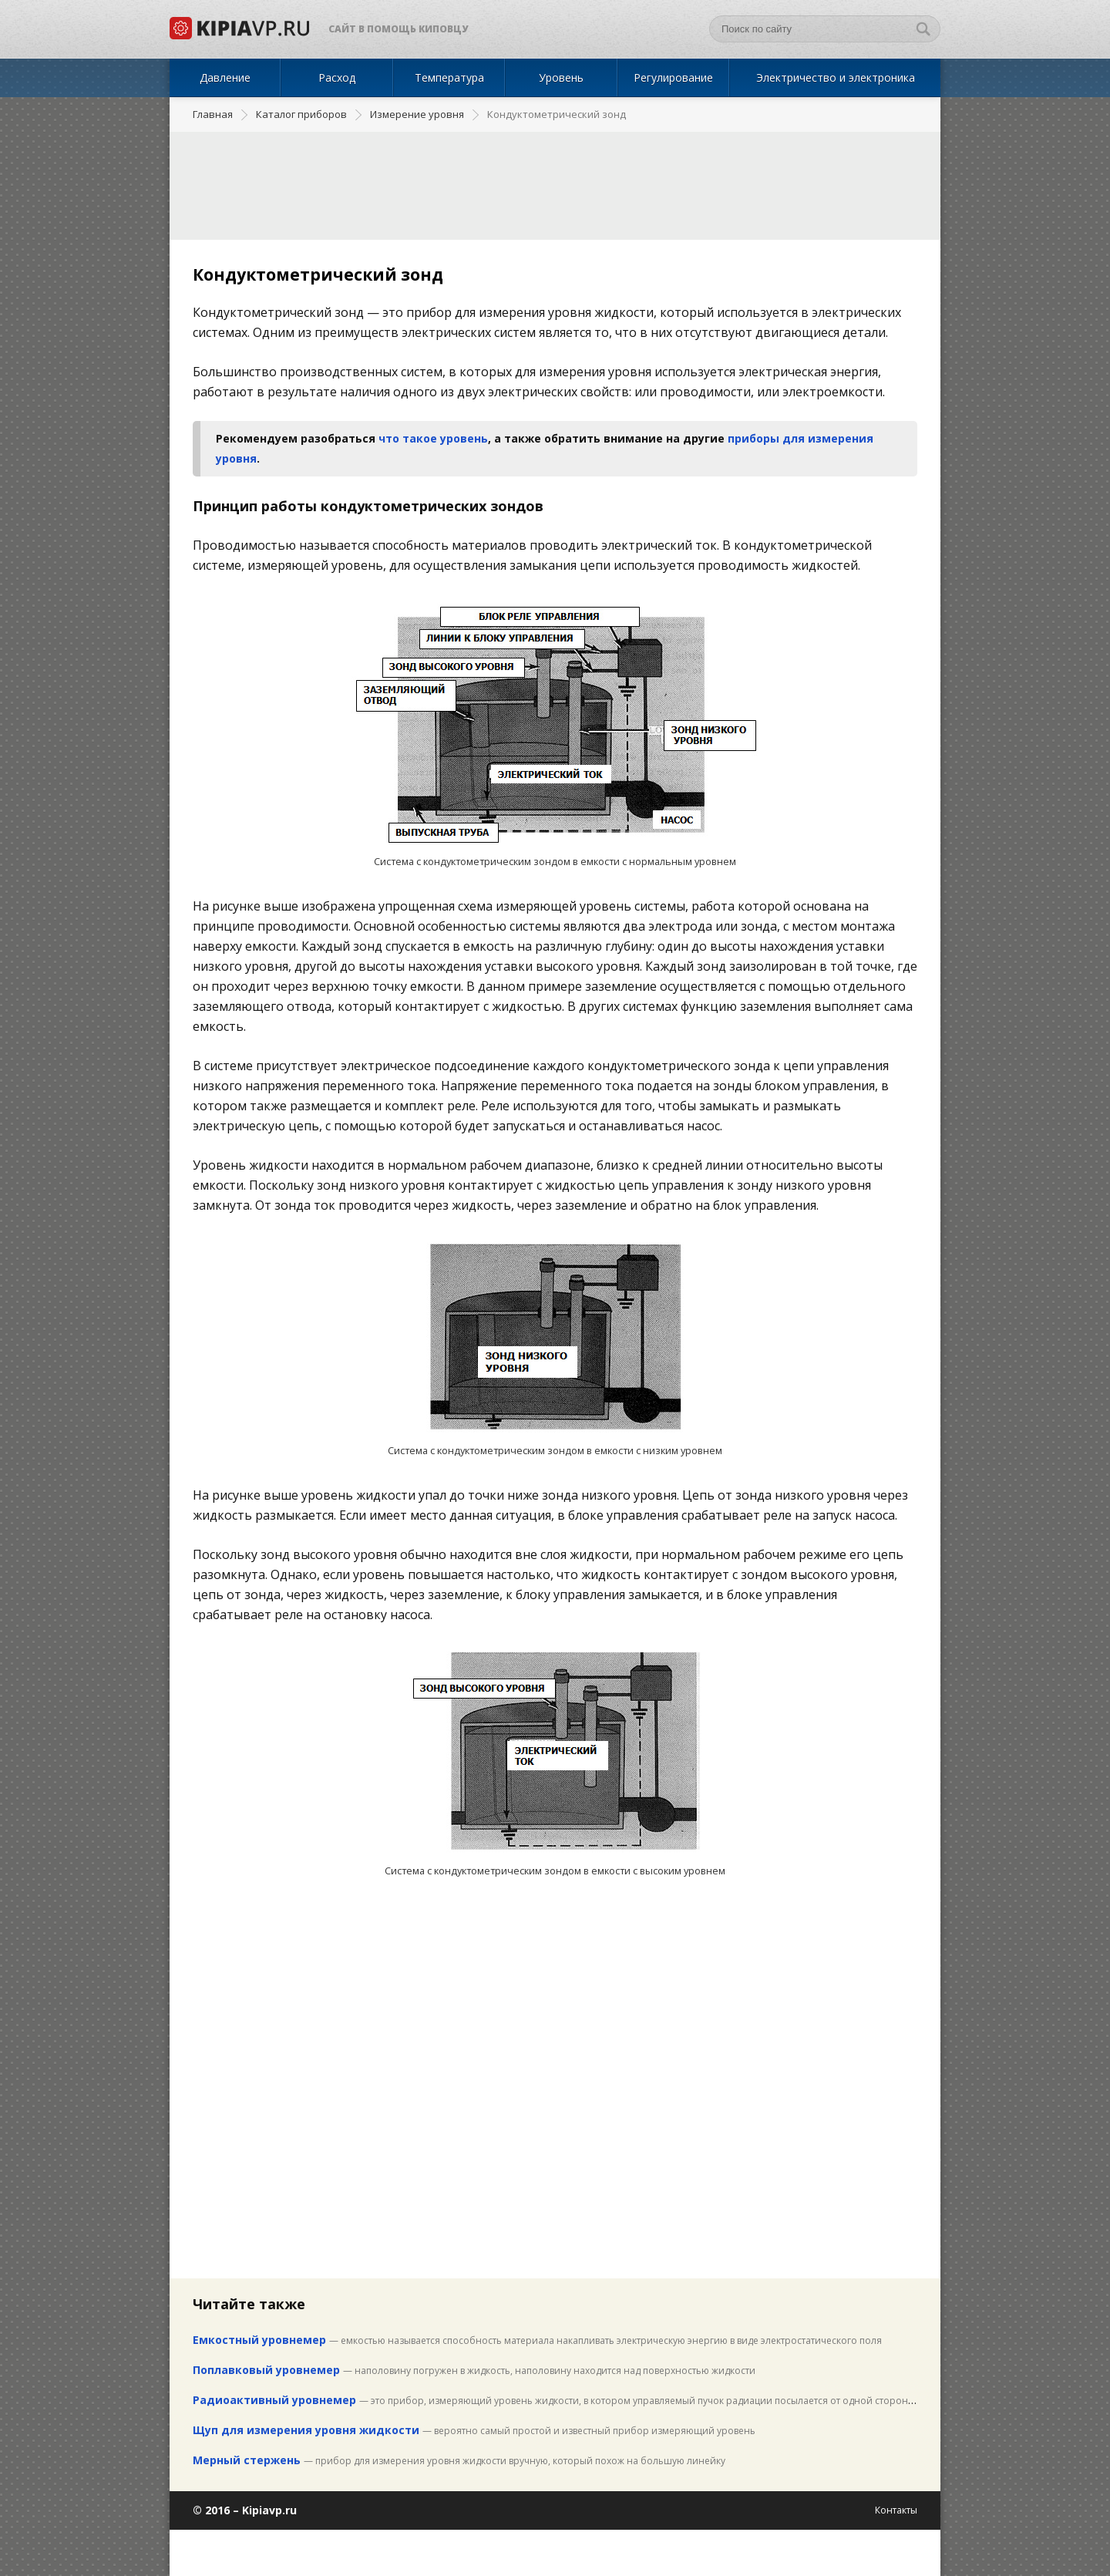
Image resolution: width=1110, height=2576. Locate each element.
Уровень (561, 77)
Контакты (896, 2510)
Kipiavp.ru (269, 2510)
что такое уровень (433, 438)
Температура (449, 77)
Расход (336, 77)
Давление (225, 77)
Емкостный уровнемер (261, 2339)
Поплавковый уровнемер (266, 2369)
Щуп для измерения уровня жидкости (306, 2430)
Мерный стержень (247, 2460)
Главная (213, 114)
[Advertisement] (555, 186)
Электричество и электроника (835, 77)
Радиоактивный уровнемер (274, 2399)
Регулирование (673, 77)
